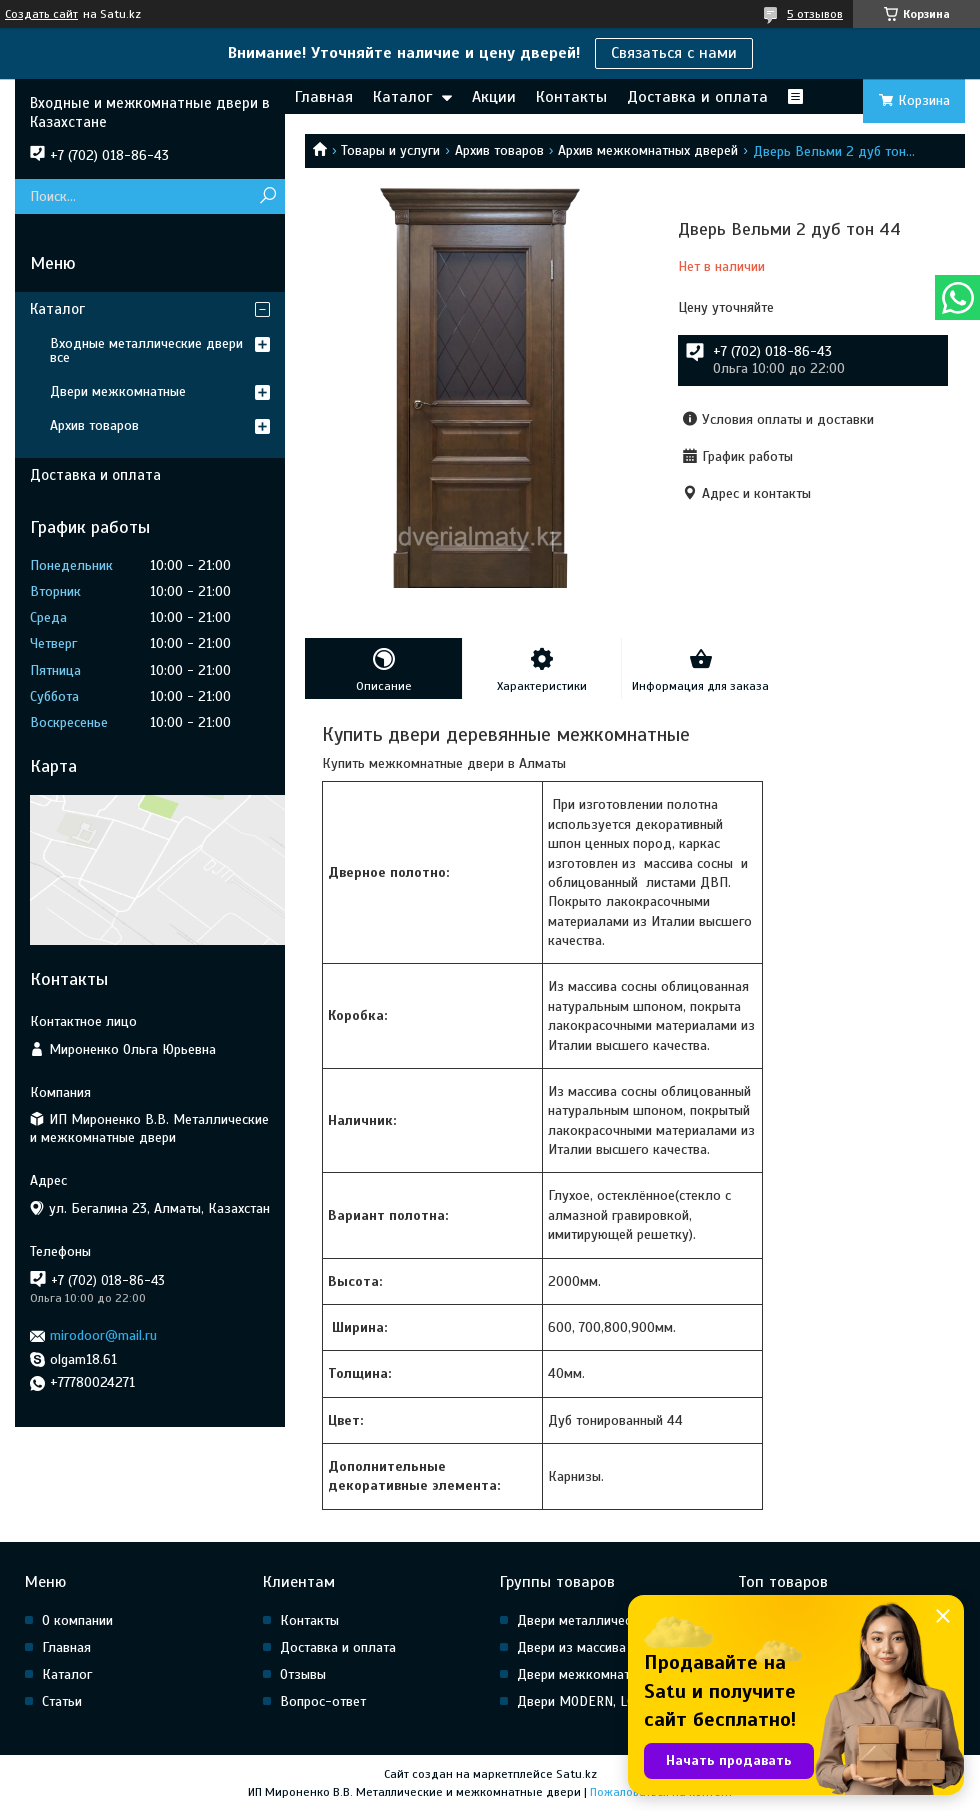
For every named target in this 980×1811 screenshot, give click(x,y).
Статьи (62, 1701)
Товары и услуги (390, 150)
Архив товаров (499, 150)
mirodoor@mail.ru (103, 1335)
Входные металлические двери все (146, 350)
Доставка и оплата (697, 97)
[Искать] (267, 196)
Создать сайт (41, 14)
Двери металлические (584, 1620)
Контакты (571, 97)
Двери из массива (571, 1647)
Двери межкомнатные (118, 391)
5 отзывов (815, 14)
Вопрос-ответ (323, 1701)
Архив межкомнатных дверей (648, 150)
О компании (77, 1620)
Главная (324, 97)
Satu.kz (576, 1774)
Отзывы (303, 1674)
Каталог (402, 97)
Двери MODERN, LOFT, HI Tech (607, 1701)
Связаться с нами (674, 53)
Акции (494, 97)
